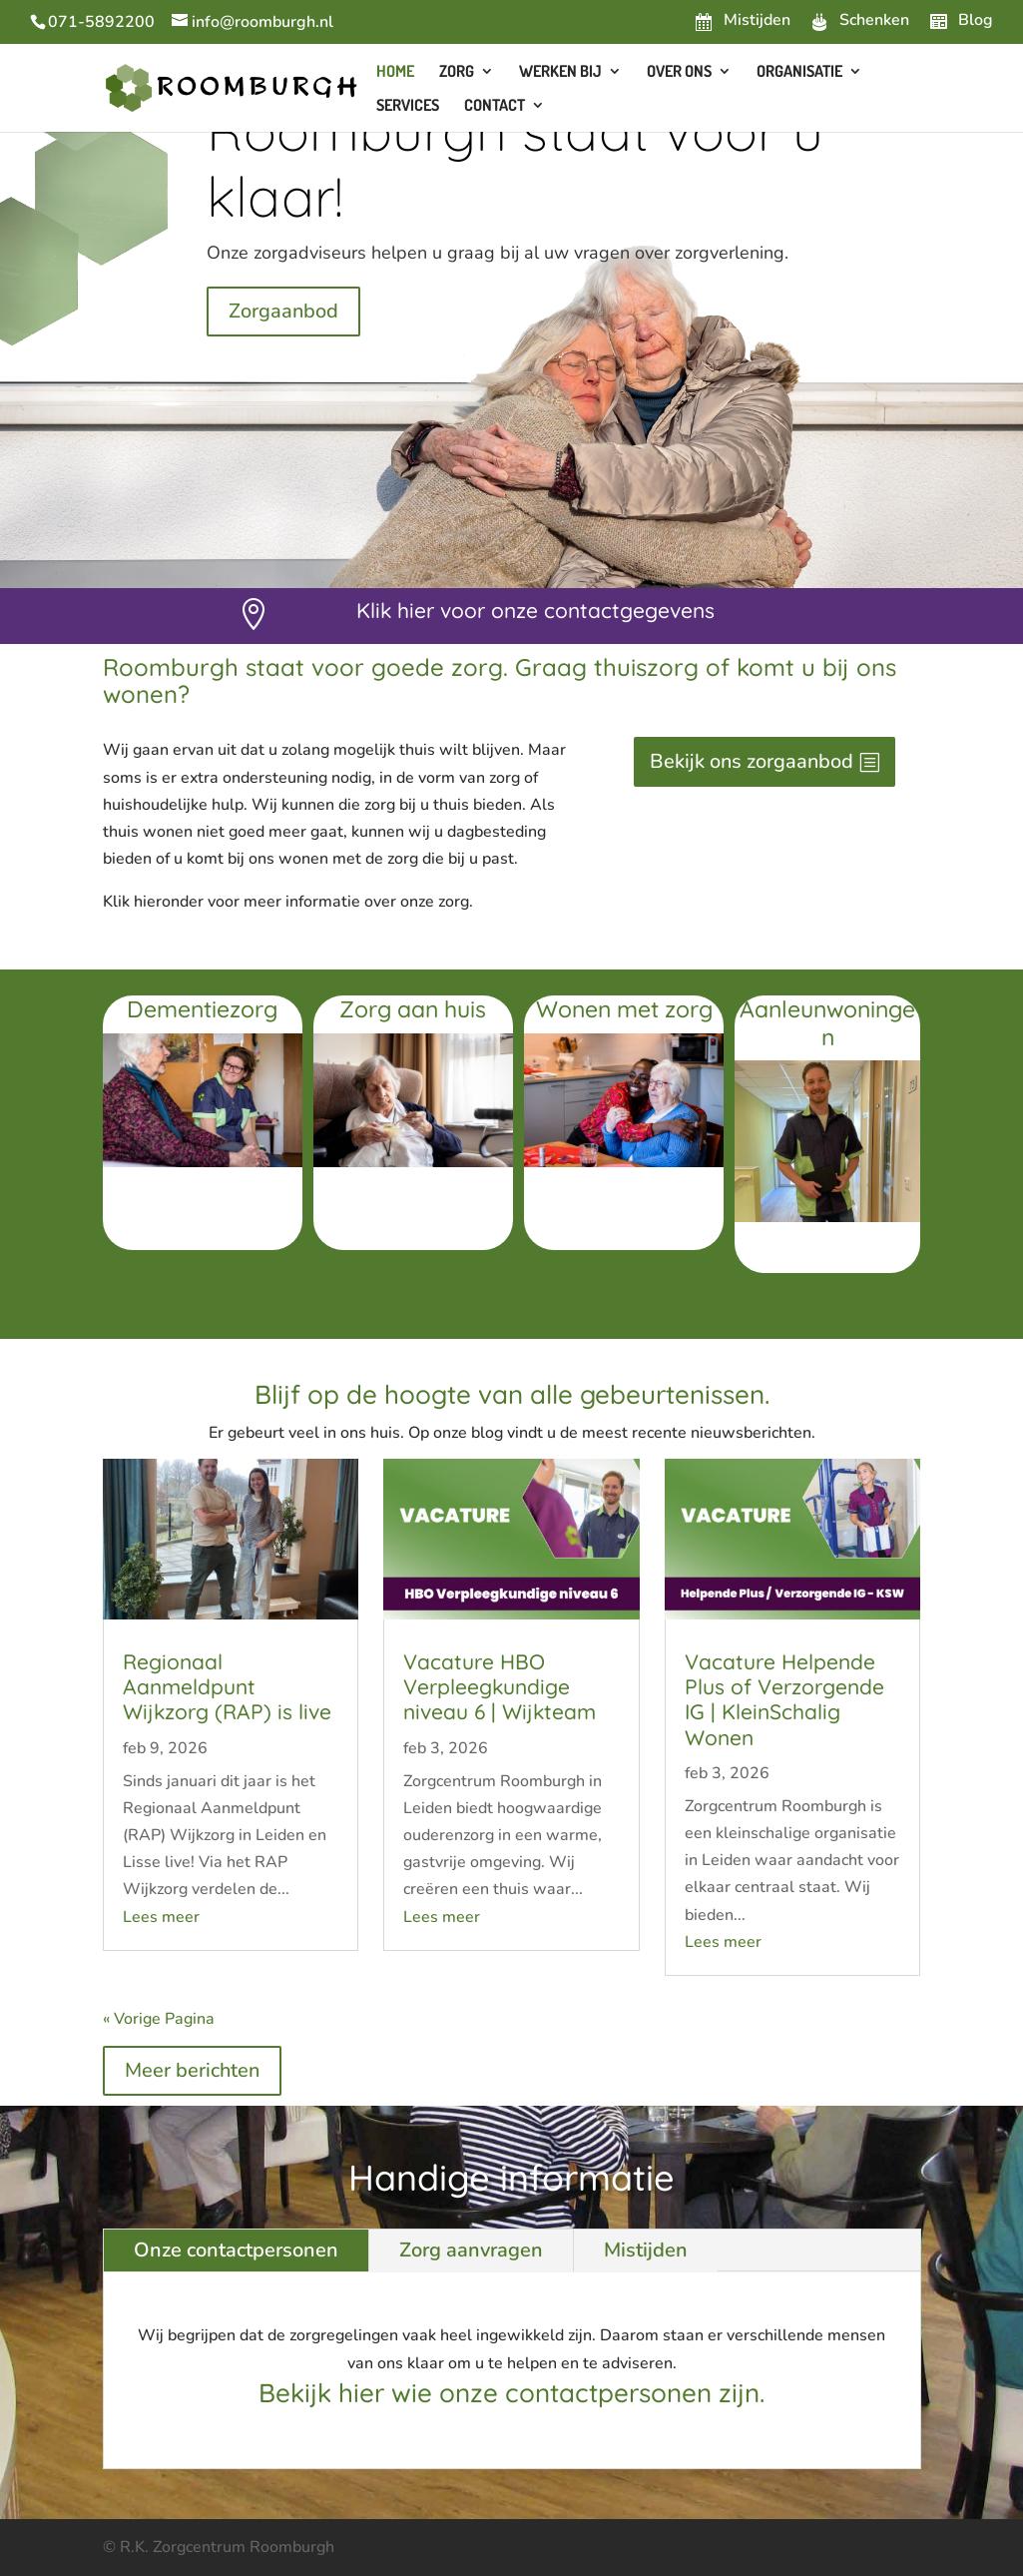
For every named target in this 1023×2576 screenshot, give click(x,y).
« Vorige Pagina (159, 2019)
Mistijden (646, 2250)
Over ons (679, 72)
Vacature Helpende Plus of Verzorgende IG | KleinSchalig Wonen (784, 1699)
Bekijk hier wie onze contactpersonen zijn (509, 2392)
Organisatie (799, 72)
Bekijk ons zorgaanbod (751, 761)
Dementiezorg (202, 1008)
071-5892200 (101, 22)
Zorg (456, 72)
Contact (494, 106)
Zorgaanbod (283, 311)
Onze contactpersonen (236, 2250)
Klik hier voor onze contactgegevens (535, 610)
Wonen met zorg (624, 1008)
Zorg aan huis (412, 1008)
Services (407, 106)
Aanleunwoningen (827, 1022)
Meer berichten (192, 2070)
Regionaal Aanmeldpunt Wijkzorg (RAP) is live (227, 1686)
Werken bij (560, 72)
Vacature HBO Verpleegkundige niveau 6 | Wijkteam (499, 1686)
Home (395, 72)
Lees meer (161, 1917)
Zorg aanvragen (471, 2250)
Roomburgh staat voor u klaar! (515, 163)
